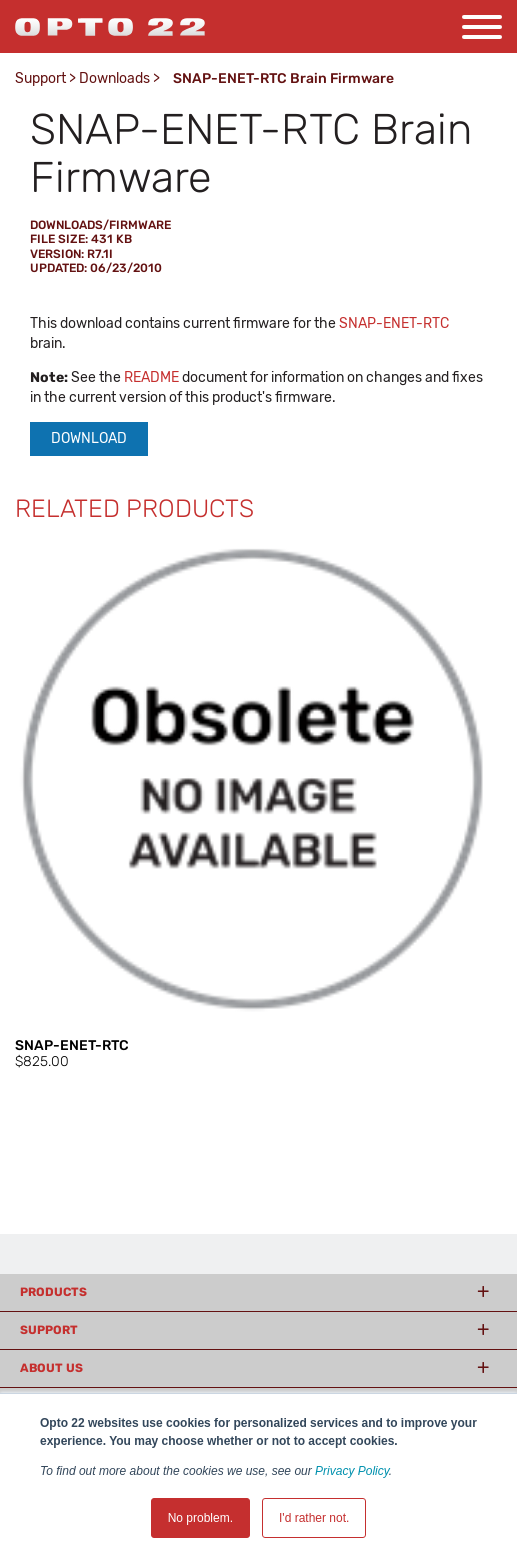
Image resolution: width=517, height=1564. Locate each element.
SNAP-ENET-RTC (394, 323)
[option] (258, 806)
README (151, 377)
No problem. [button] (200, 1518)
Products (53, 1292)
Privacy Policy (352, 1471)
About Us (51, 1368)
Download (89, 438)
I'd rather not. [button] (314, 1518)
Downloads (114, 78)
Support (40, 78)
